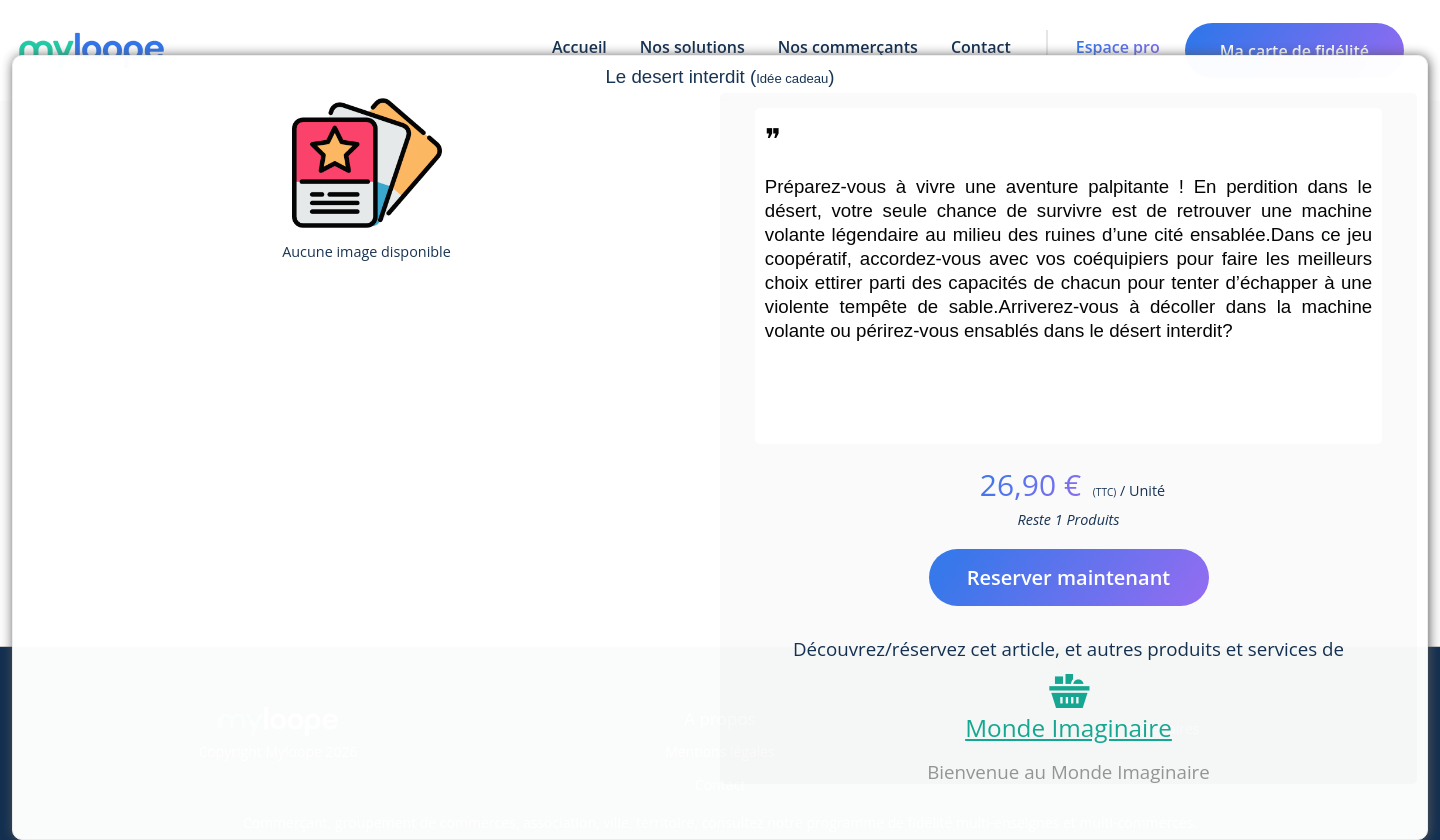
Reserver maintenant (1069, 577)
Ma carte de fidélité (1294, 51)
